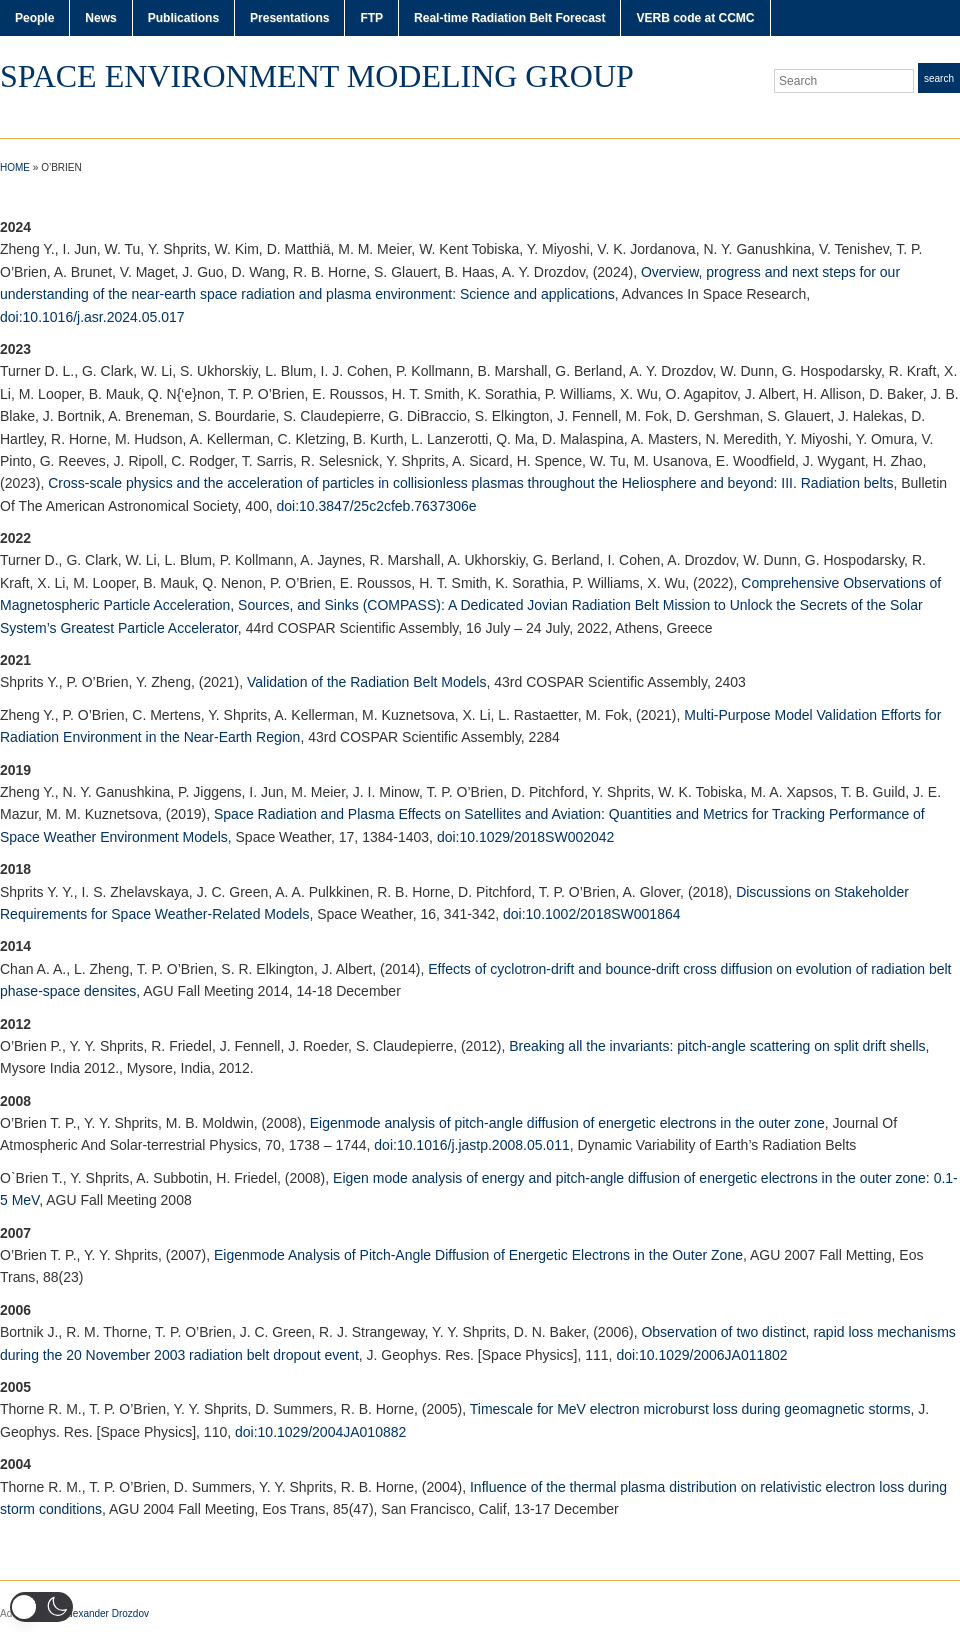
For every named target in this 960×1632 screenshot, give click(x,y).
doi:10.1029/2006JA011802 (701, 1355)
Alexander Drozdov (106, 1613)
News (100, 18)
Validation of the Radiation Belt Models (366, 682)
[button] (41, 1607)
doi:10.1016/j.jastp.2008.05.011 (471, 1145)
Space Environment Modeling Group (317, 76)
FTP (371, 18)
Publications (183, 18)
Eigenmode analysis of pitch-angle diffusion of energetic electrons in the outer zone (567, 1123)
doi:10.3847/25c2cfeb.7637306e (377, 506)
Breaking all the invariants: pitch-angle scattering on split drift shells (717, 1046)
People (34, 18)
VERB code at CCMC (695, 18)
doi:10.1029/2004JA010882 (320, 1432)
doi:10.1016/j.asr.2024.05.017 (92, 317)
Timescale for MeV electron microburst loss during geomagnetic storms (690, 1409)
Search (939, 78)
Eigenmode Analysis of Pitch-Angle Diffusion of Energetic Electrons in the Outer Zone (478, 1255)
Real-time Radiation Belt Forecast (509, 18)
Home (15, 167)
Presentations (289, 18)
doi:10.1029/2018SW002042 (525, 837)
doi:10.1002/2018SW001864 (591, 914)
